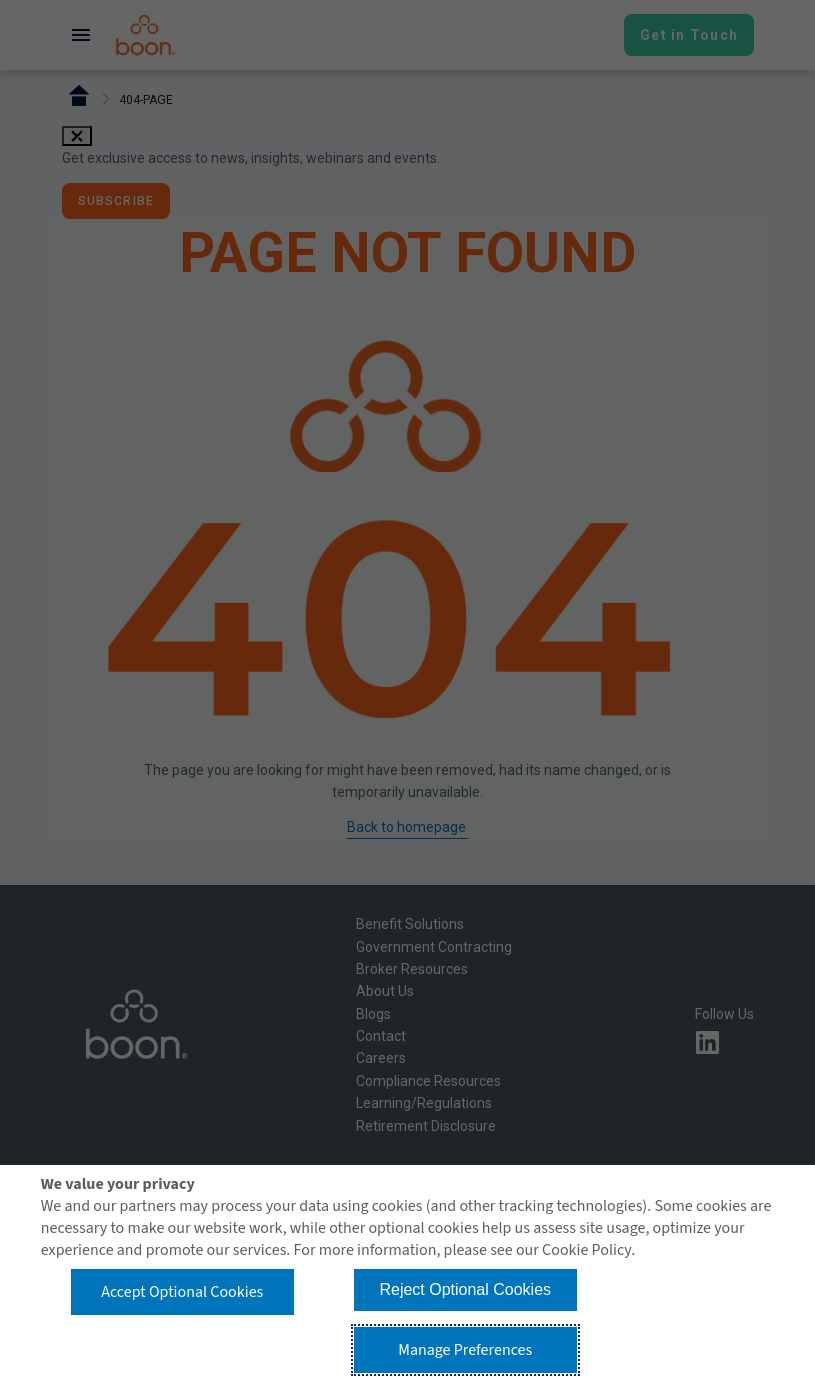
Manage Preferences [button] (465, 1350)
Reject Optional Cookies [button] (465, 1289)
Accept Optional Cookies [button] (182, 1292)
